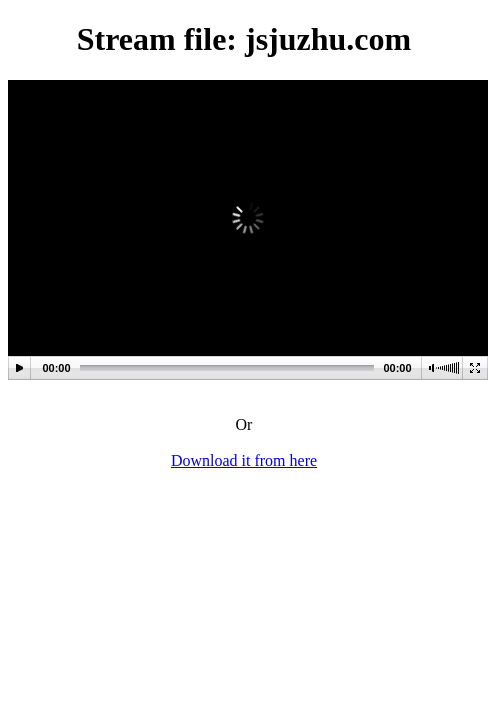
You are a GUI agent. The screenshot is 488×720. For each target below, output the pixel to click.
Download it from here (244, 460)
